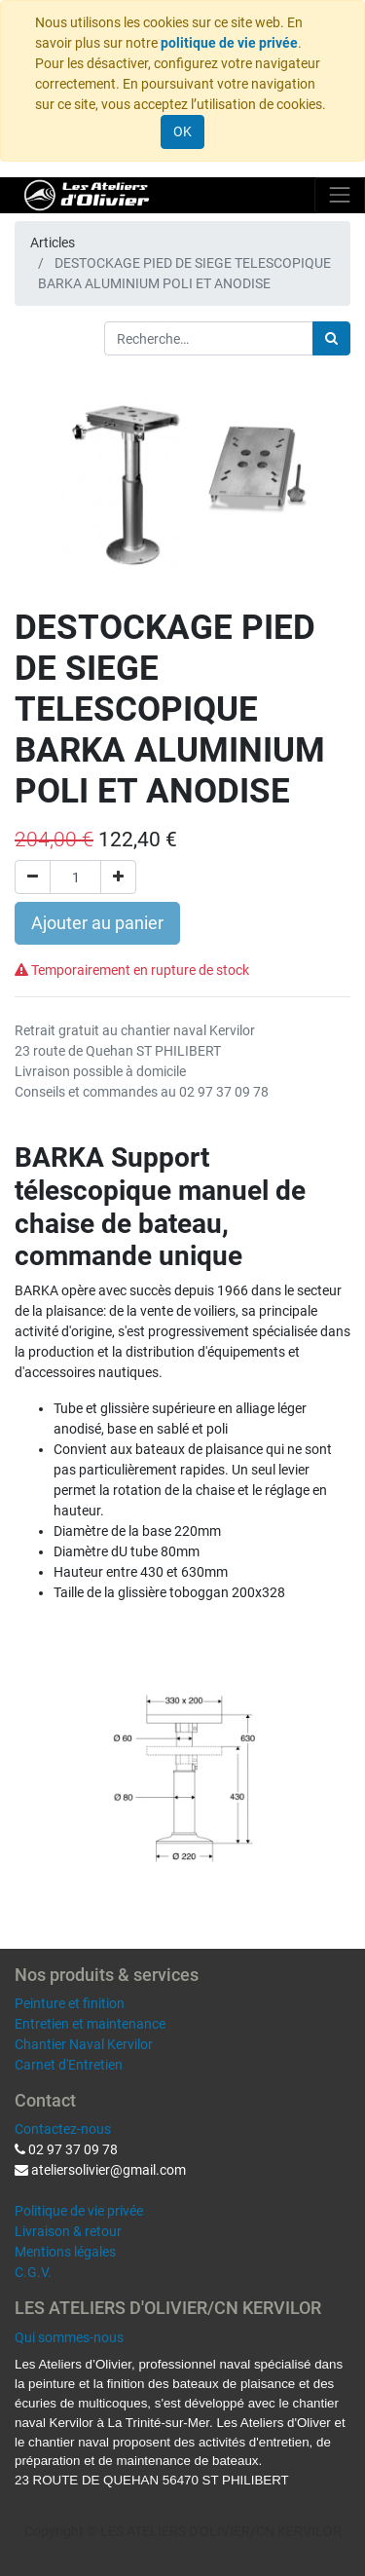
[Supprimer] (33, 877)
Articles (52, 242)
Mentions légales (65, 2251)
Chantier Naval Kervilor (84, 2044)
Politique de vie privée (79, 2211)
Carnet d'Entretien (69, 2064)
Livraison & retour (68, 2231)
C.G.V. (33, 2272)
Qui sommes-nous (69, 2337)
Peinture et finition (70, 2003)
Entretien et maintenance (90, 2024)
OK (182, 131)
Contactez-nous (63, 2129)
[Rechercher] (331, 338)
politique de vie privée (229, 43)
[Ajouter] (118, 877)
